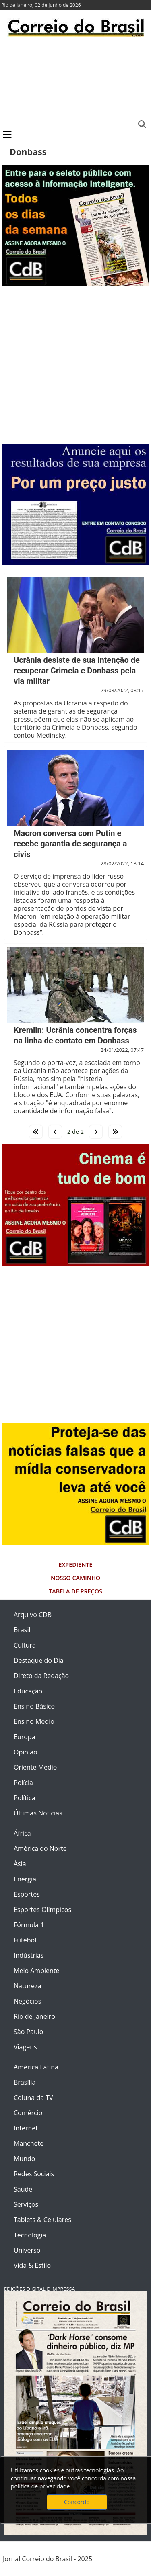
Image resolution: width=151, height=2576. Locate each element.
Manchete (28, 2143)
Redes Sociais (34, 2173)
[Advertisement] (75, 82)
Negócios (27, 2001)
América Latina (36, 2067)
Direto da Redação (41, 1675)
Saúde (23, 2189)
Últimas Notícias (38, 1813)
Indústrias (28, 1955)
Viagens (25, 2046)
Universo (27, 2250)
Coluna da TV (33, 2097)
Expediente (75, 1564)
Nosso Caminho (75, 1578)
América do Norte (40, 1848)
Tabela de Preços (75, 1591)
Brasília (24, 2082)
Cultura (25, 1645)
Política (24, 1797)
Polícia (23, 1782)
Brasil (22, 1629)
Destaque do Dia (39, 1660)
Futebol (25, 1940)
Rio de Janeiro (34, 2016)
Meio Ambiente (36, 1970)
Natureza (27, 1985)
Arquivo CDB (33, 1614)
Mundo (24, 2158)
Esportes (27, 1894)
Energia (25, 1879)
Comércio (28, 2112)
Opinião (25, 1752)
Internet (26, 2128)
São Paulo (28, 2031)
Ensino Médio (34, 1721)
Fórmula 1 (29, 1924)
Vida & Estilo (32, 2265)
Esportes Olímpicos (42, 1909)
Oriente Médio (35, 1767)
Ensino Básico (34, 1706)
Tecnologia (30, 2234)
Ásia (20, 1863)
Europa (24, 1736)
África (22, 1833)
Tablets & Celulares (42, 2219)
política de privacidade (40, 2486)
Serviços (26, 2204)
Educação (28, 1691)
